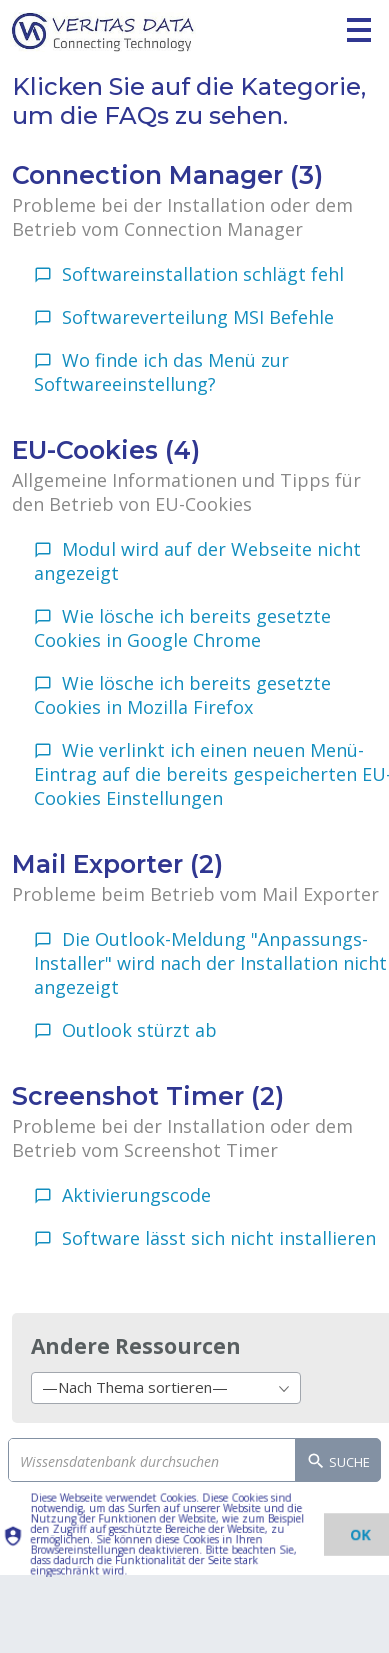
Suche (338, 1463)
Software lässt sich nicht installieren (219, 1238)
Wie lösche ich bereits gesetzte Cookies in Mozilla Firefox (182, 695)
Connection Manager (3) (167, 175)
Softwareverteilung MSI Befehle (198, 317)
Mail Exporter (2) (117, 864)
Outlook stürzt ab (139, 1030)
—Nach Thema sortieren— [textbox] (135, 1387)
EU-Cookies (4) (106, 450)
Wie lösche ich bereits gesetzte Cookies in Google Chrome (182, 628)
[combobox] (166, 1388)
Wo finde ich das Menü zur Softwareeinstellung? (161, 372)
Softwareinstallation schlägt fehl (203, 274)
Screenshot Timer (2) (148, 1096)
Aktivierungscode (136, 1195)
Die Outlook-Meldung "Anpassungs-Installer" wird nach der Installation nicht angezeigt (210, 963)
